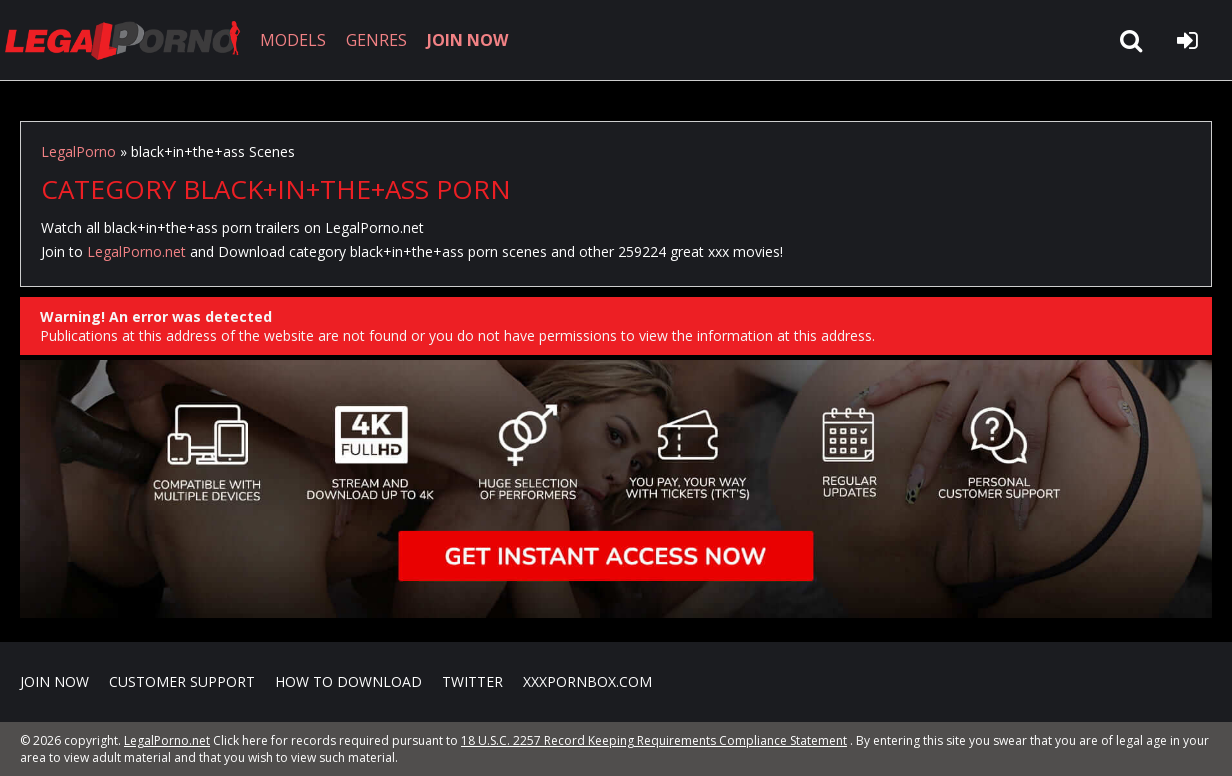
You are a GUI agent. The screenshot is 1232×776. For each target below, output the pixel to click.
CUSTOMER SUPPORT (182, 681)
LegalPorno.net (130, 40)
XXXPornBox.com (587, 681)
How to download (348, 681)
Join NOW (54, 681)
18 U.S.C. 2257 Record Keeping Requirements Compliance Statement (654, 740)
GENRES (376, 40)
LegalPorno (78, 151)
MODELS (293, 40)
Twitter (472, 681)
